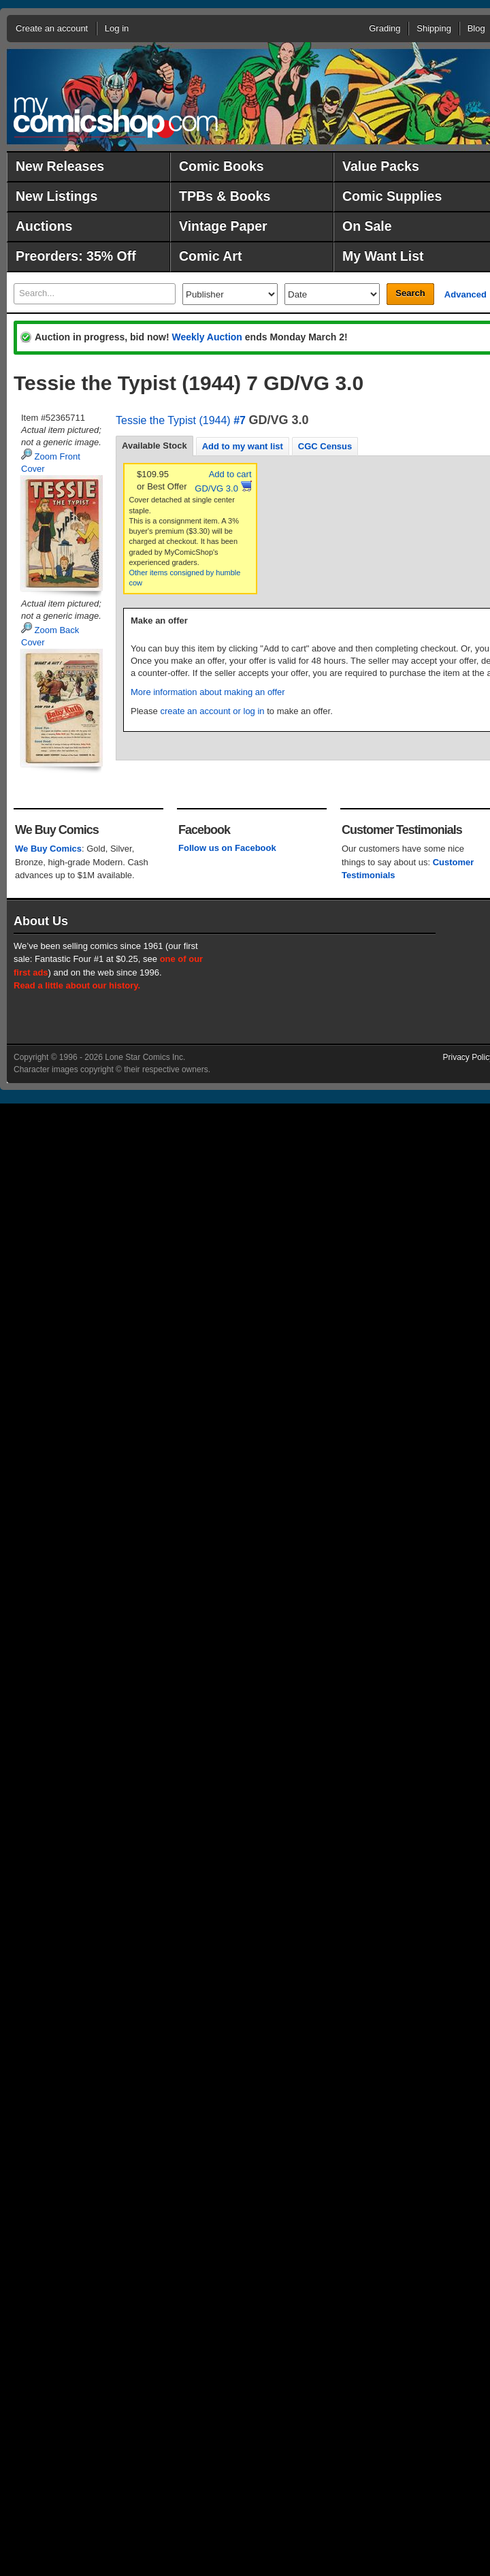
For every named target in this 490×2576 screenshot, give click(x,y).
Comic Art (210, 255)
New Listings (56, 196)
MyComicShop (116, 117)
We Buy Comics (48, 848)
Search (410, 293)
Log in (117, 28)
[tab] (154, 446)
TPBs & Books (224, 196)
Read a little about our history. (77, 985)
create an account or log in (212, 711)
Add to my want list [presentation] (242, 446)
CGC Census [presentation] (325, 446)
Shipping (433, 28)
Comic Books (221, 166)
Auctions (44, 226)
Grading (384, 28)
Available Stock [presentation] (154, 445)
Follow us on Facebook (227, 848)
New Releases (60, 166)
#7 (239, 420)
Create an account (52, 28)
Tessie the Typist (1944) (173, 420)
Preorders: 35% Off (76, 255)
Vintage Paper (223, 226)
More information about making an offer (208, 692)
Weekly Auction (207, 337)
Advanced (465, 294)
